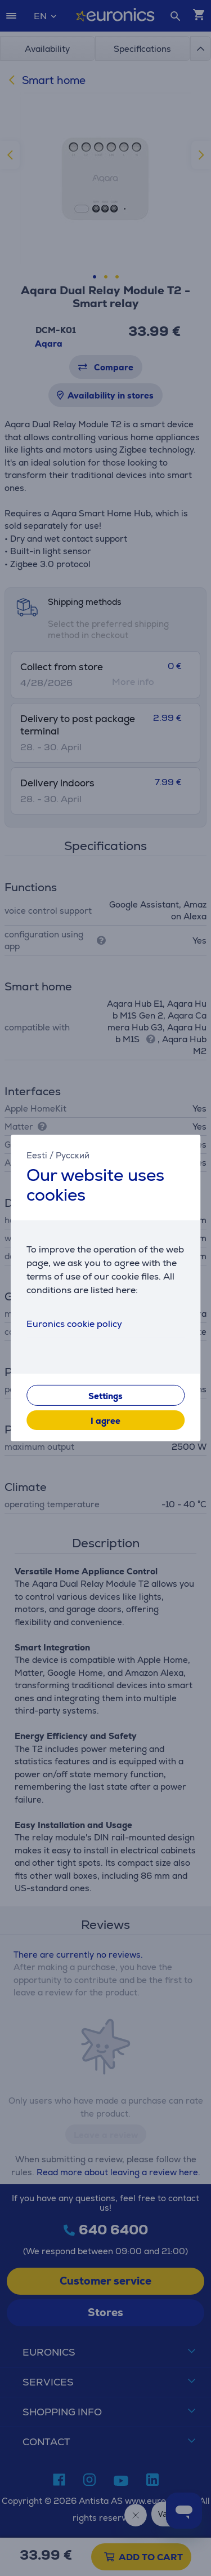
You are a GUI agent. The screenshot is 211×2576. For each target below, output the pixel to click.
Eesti (36, 1155)
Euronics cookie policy (74, 1324)
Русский (72, 1155)
